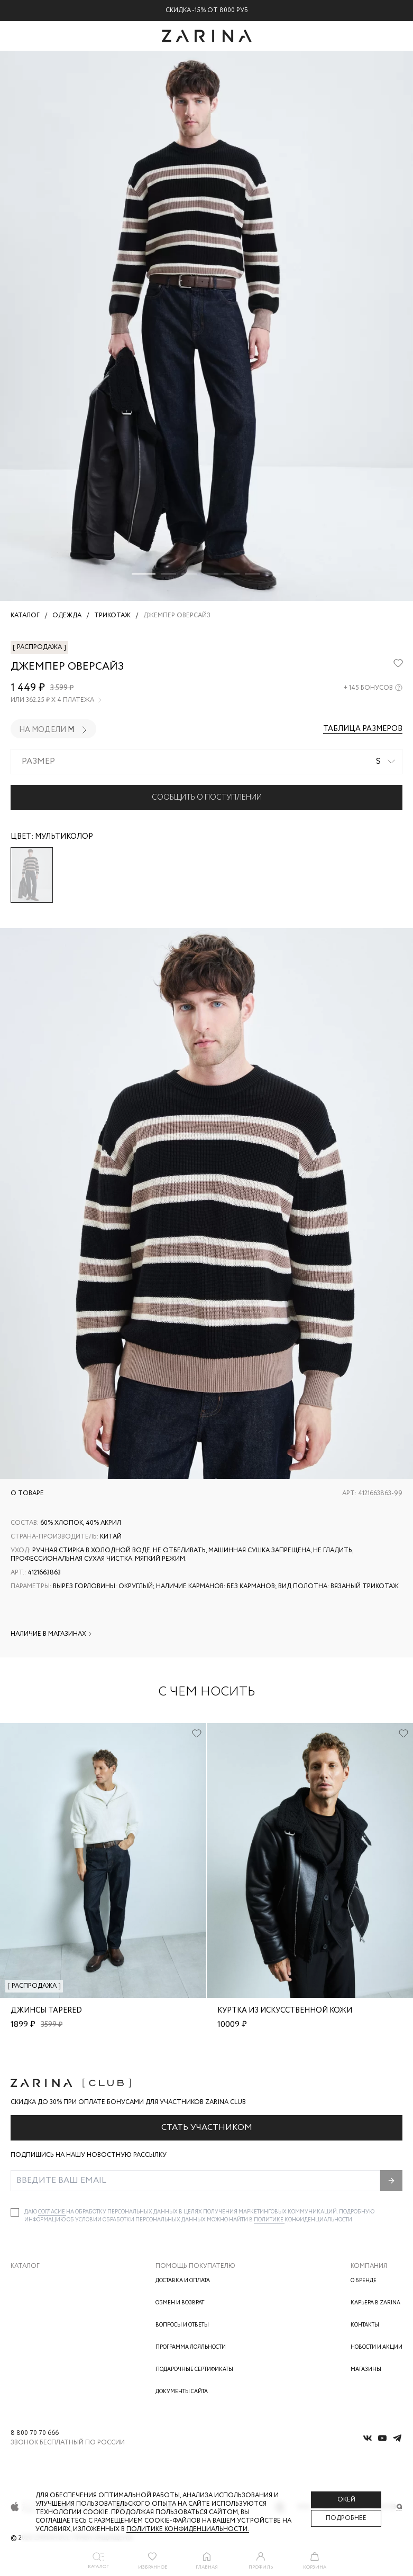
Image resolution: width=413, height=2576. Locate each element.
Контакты (365, 2325)
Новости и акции (376, 2347)
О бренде (364, 2281)
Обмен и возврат (179, 2303)
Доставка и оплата (182, 2281)
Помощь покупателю (195, 2266)
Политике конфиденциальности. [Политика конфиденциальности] (187, 2529)
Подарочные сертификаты (194, 2370)
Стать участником (206, 2127)
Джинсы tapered (46, 2010)
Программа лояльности (190, 2347)
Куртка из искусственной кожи (284, 2010)
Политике (269, 2220)
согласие (52, 2212)
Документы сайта (181, 2392)
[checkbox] (15, 2212)
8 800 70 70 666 (35, 2433)
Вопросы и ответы (182, 2325)
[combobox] (206, 761)
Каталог (25, 2266)
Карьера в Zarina (375, 2303)
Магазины (366, 2370)
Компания (369, 2266)
